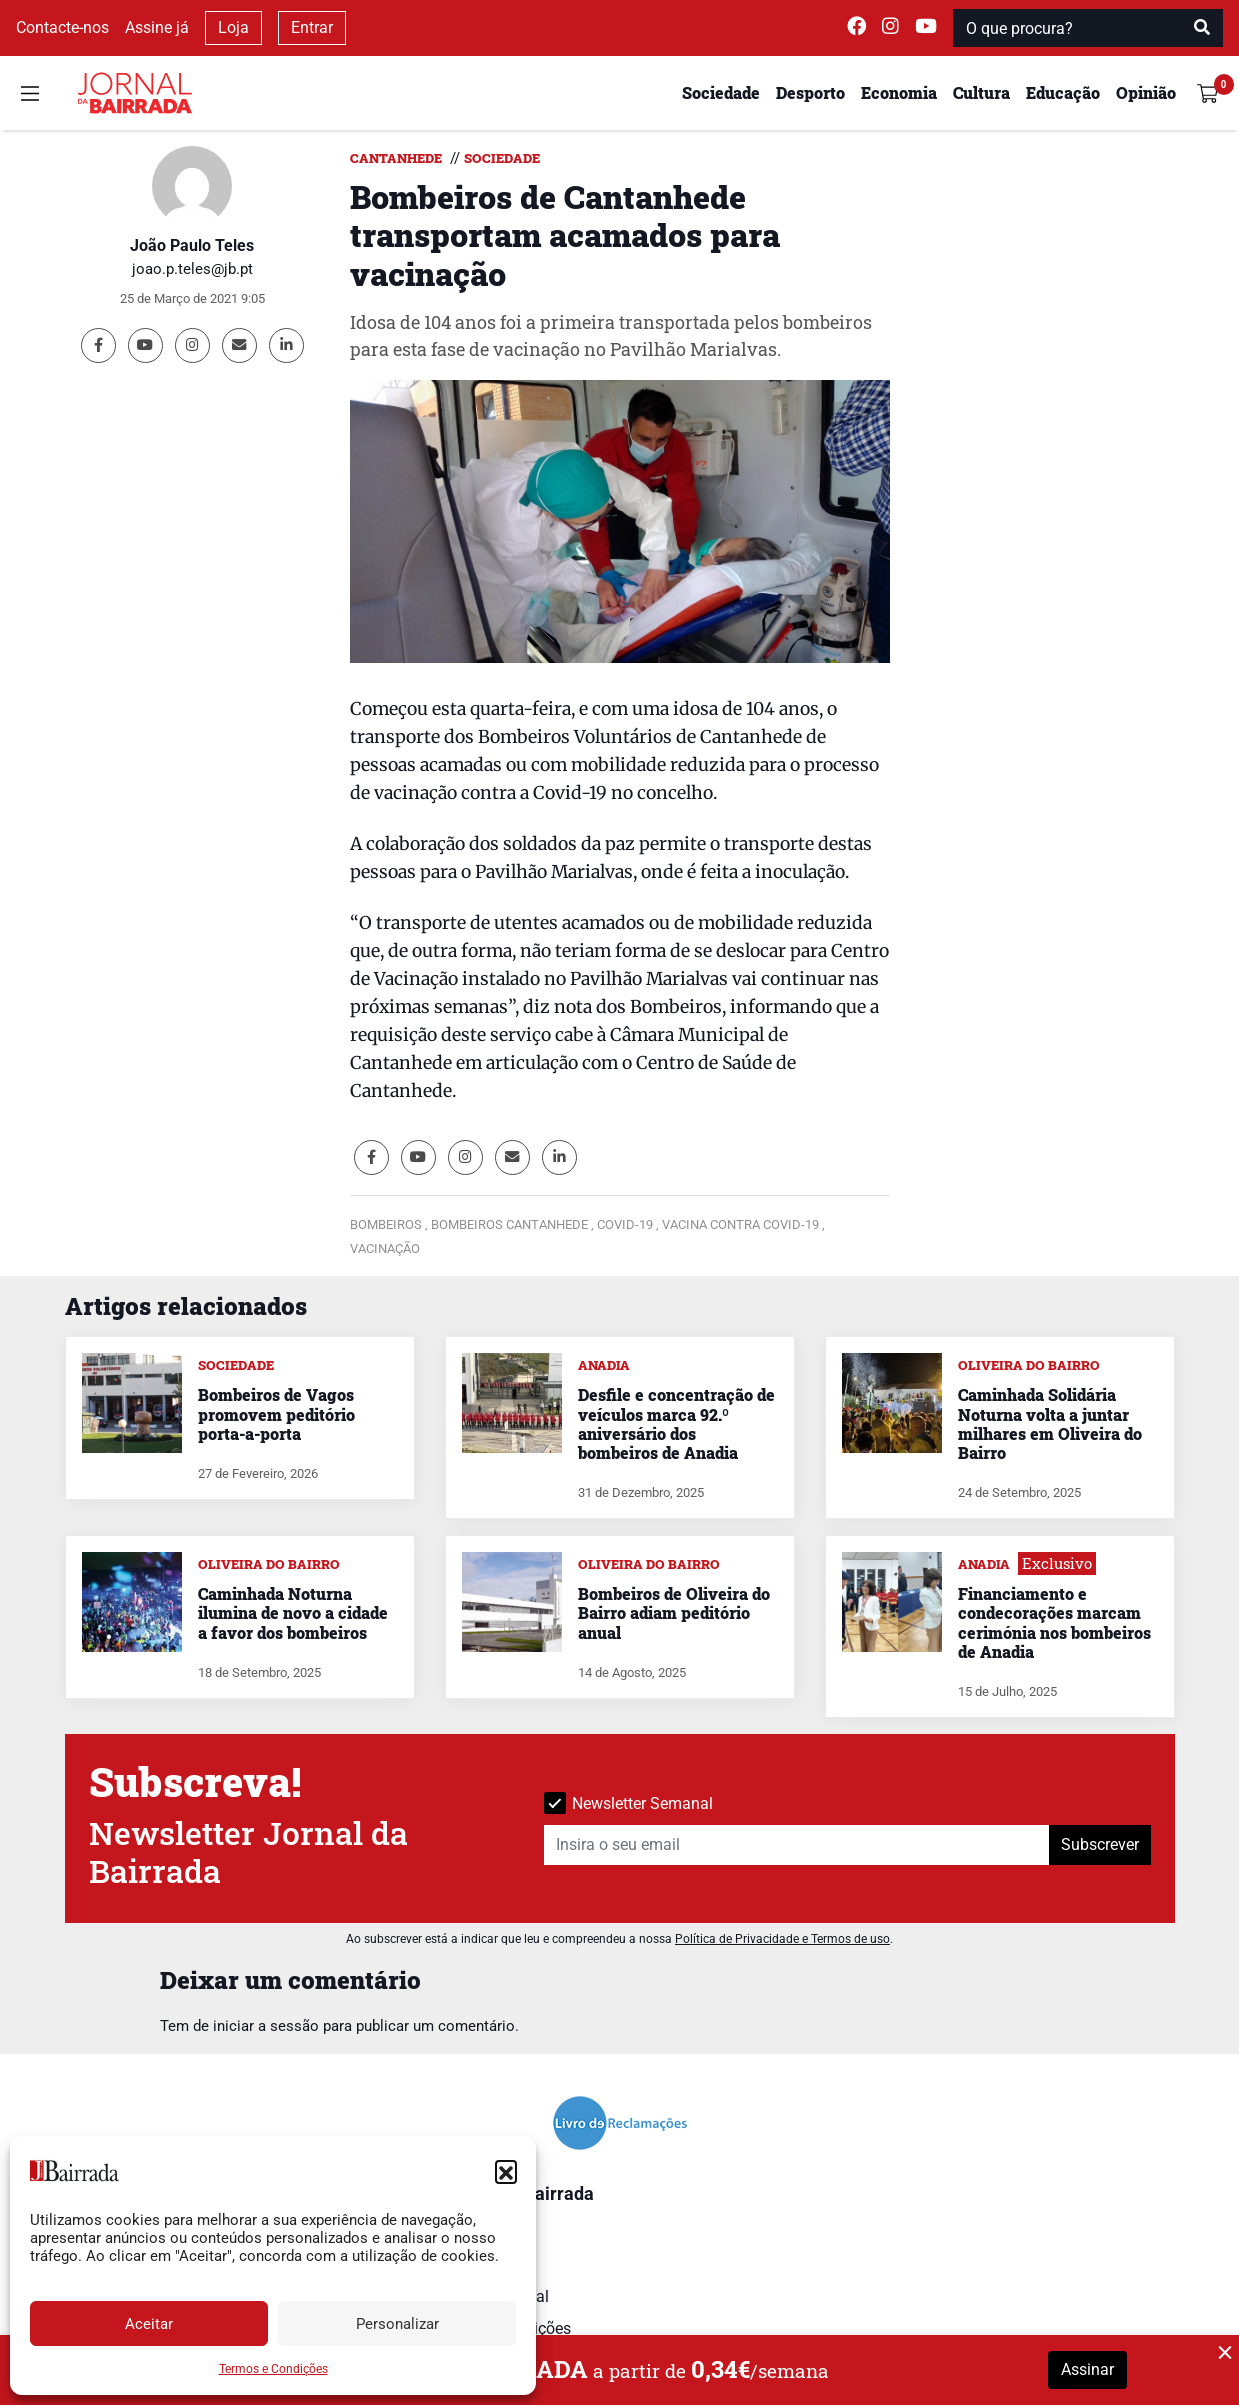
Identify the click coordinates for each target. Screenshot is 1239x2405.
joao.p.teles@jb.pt (192, 269)
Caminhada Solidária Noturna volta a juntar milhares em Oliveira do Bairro (1050, 1423)
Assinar (1087, 2369)
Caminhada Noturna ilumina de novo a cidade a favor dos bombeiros (293, 1612)
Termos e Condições (273, 2369)
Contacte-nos (62, 27)
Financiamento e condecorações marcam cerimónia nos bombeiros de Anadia (1054, 1622)
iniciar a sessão (266, 2026)
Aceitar (149, 2324)
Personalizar (397, 2324)
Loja (233, 27)
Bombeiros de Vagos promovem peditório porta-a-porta (276, 1413)
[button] (506, 2171)
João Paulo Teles (192, 245)
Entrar (312, 27)
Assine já (157, 27)
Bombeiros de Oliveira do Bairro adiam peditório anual (674, 1612)
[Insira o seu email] (797, 1845)
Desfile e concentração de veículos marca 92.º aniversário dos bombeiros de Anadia (676, 1423)
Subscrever (1100, 1844)
